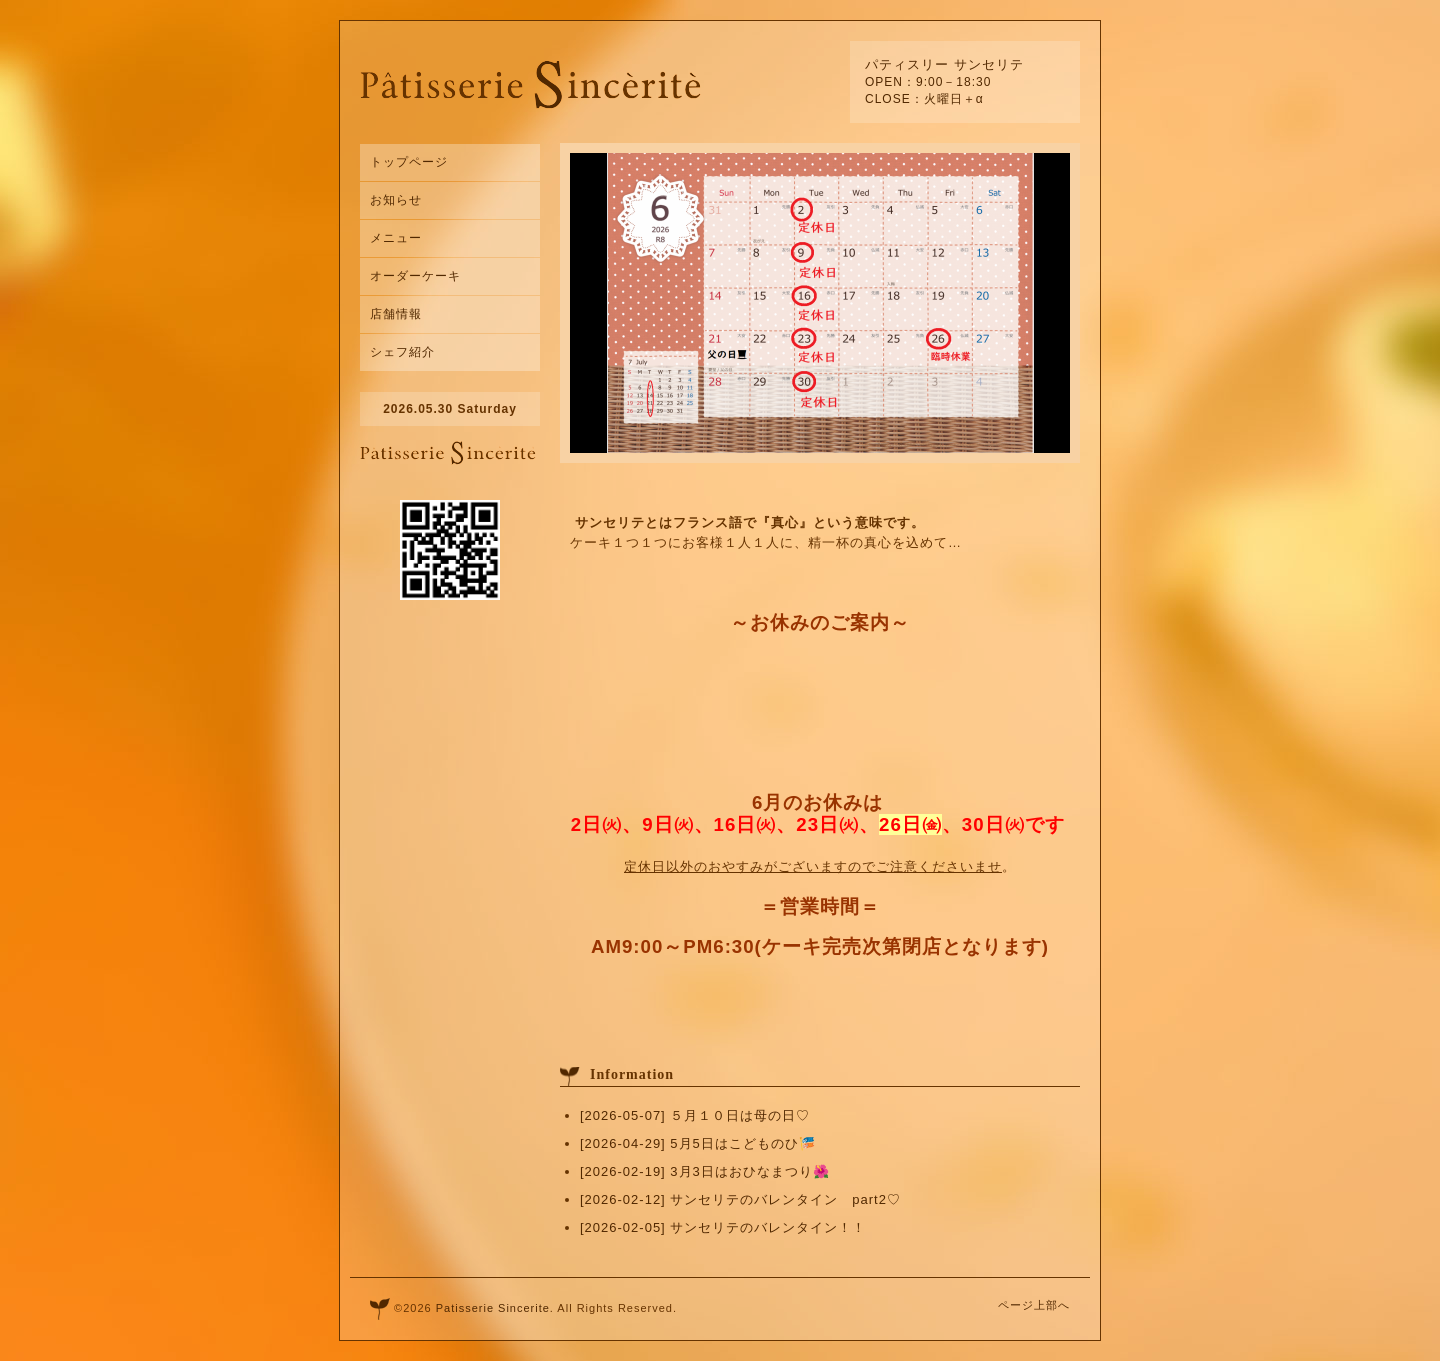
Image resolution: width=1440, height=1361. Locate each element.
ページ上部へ (1034, 1305)
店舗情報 (396, 314)
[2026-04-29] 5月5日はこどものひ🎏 (698, 1143)
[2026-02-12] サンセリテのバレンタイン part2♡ (740, 1199)
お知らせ (396, 200)
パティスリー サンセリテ (944, 64)
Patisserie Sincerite (493, 1308)
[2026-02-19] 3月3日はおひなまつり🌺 (705, 1171)
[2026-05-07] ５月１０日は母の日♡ (695, 1115)
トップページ (409, 162)
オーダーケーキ (415, 276)
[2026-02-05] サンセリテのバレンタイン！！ (723, 1227)
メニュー (396, 238)
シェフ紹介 (402, 352)
